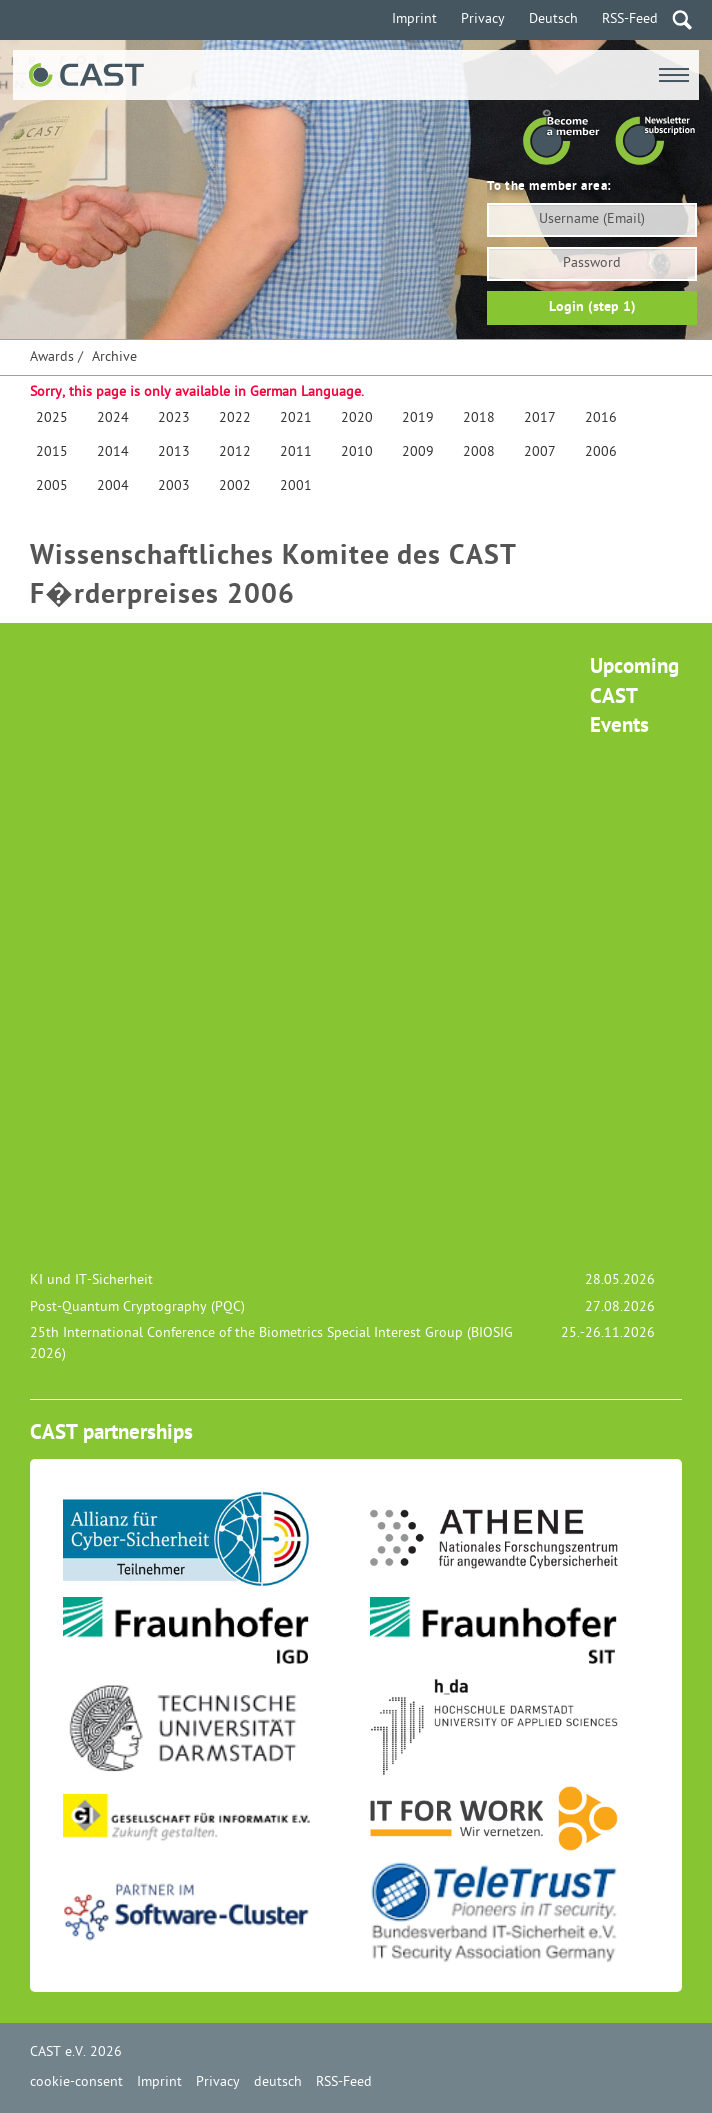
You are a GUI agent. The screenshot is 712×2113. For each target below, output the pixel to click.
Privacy (483, 19)
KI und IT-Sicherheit (91, 1280)
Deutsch (553, 19)
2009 (418, 452)
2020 (357, 418)
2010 (357, 452)
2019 (418, 418)
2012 (235, 452)
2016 (601, 418)
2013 (174, 452)
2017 (540, 418)
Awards (52, 357)
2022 (235, 418)
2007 (540, 452)
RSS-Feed (630, 19)
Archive (114, 357)
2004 (113, 486)
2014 (113, 452)
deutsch (278, 2082)
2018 (479, 418)
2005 (52, 486)
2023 (174, 418)
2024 (113, 418)
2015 (52, 452)
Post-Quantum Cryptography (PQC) (137, 1307)
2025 (52, 418)
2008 (479, 452)
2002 (235, 486)
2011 (296, 452)
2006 (601, 452)
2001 (296, 486)
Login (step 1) (592, 307)
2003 (174, 486)
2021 (296, 418)
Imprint (414, 19)
